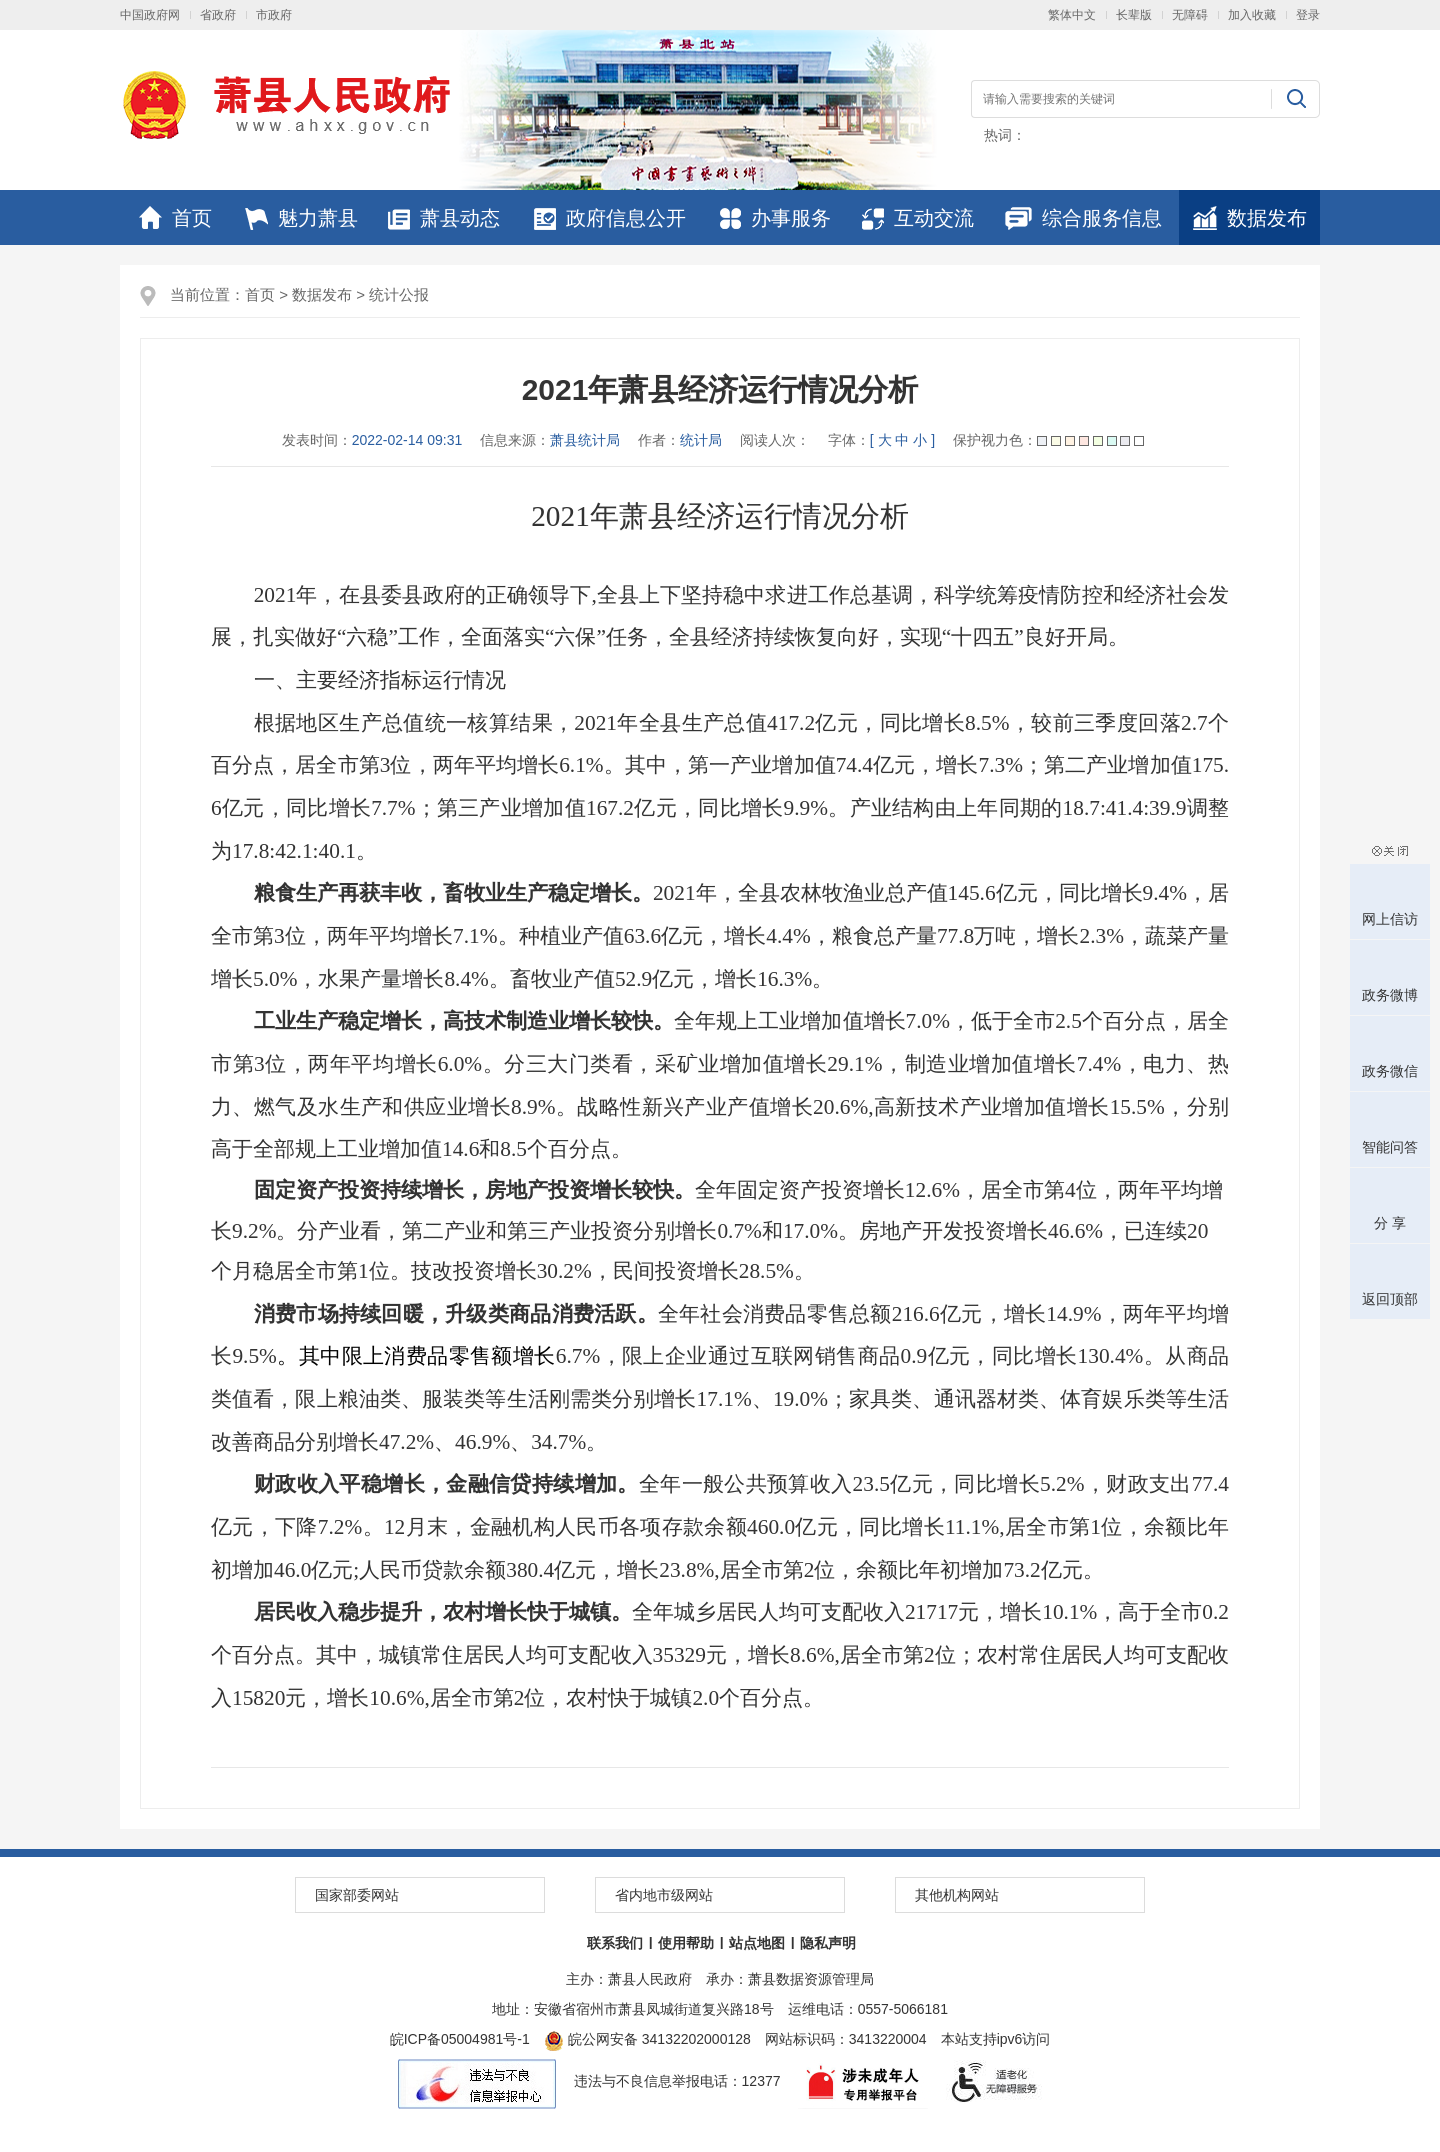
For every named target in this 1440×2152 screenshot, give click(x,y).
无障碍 (1190, 15)
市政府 (274, 15)
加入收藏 (1252, 15)
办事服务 (775, 218)
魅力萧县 (301, 218)
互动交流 (918, 218)
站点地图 (757, 1943)
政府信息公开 (610, 218)
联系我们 (615, 1943)
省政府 (218, 15)
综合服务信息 (1083, 218)
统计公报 (399, 294)
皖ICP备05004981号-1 (460, 2039)
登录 (1308, 15)
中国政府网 (150, 15)
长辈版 (1134, 15)
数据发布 (1250, 218)
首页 (175, 218)
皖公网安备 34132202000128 (647, 2039)
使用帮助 (686, 1943)
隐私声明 (828, 1943)
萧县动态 (444, 218)
